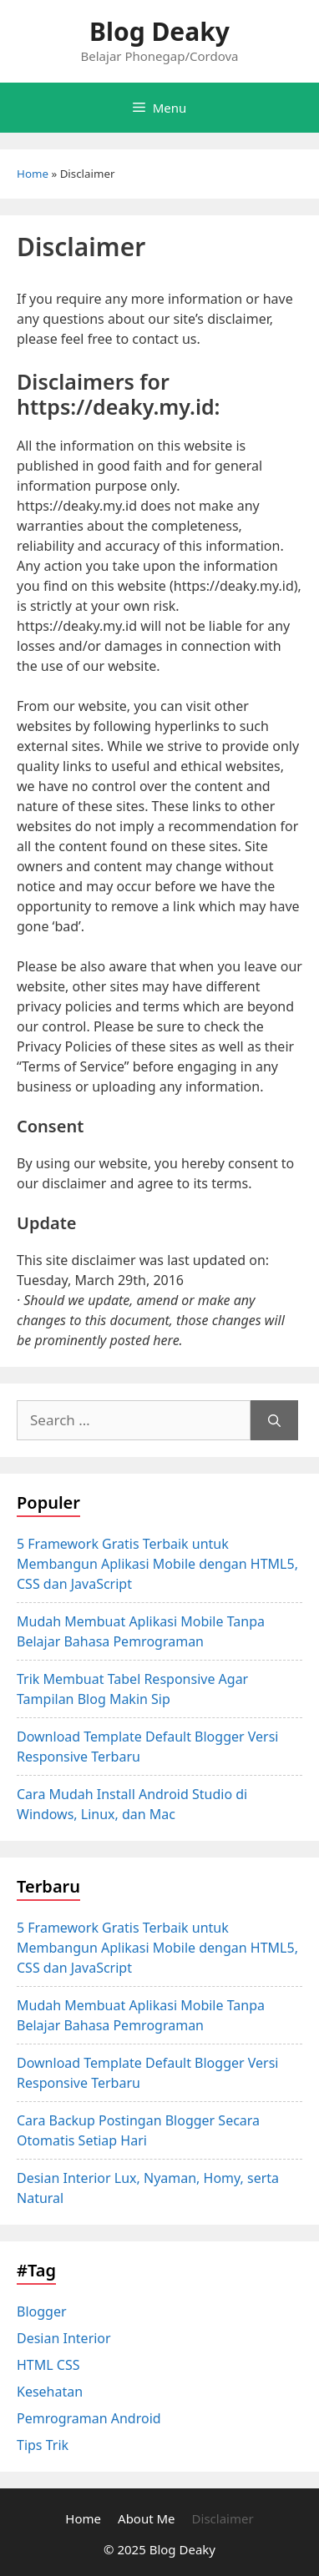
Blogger (42, 2311)
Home (32, 173)
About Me (146, 2518)
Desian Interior (64, 2338)
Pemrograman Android (89, 2418)
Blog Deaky (159, 31)
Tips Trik (42, 2445)
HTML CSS (48, 2365)
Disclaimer (223, 2518)
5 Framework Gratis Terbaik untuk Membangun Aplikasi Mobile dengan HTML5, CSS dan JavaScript (157, 1564)
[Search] (274, 1420)
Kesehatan (50, 2391)
